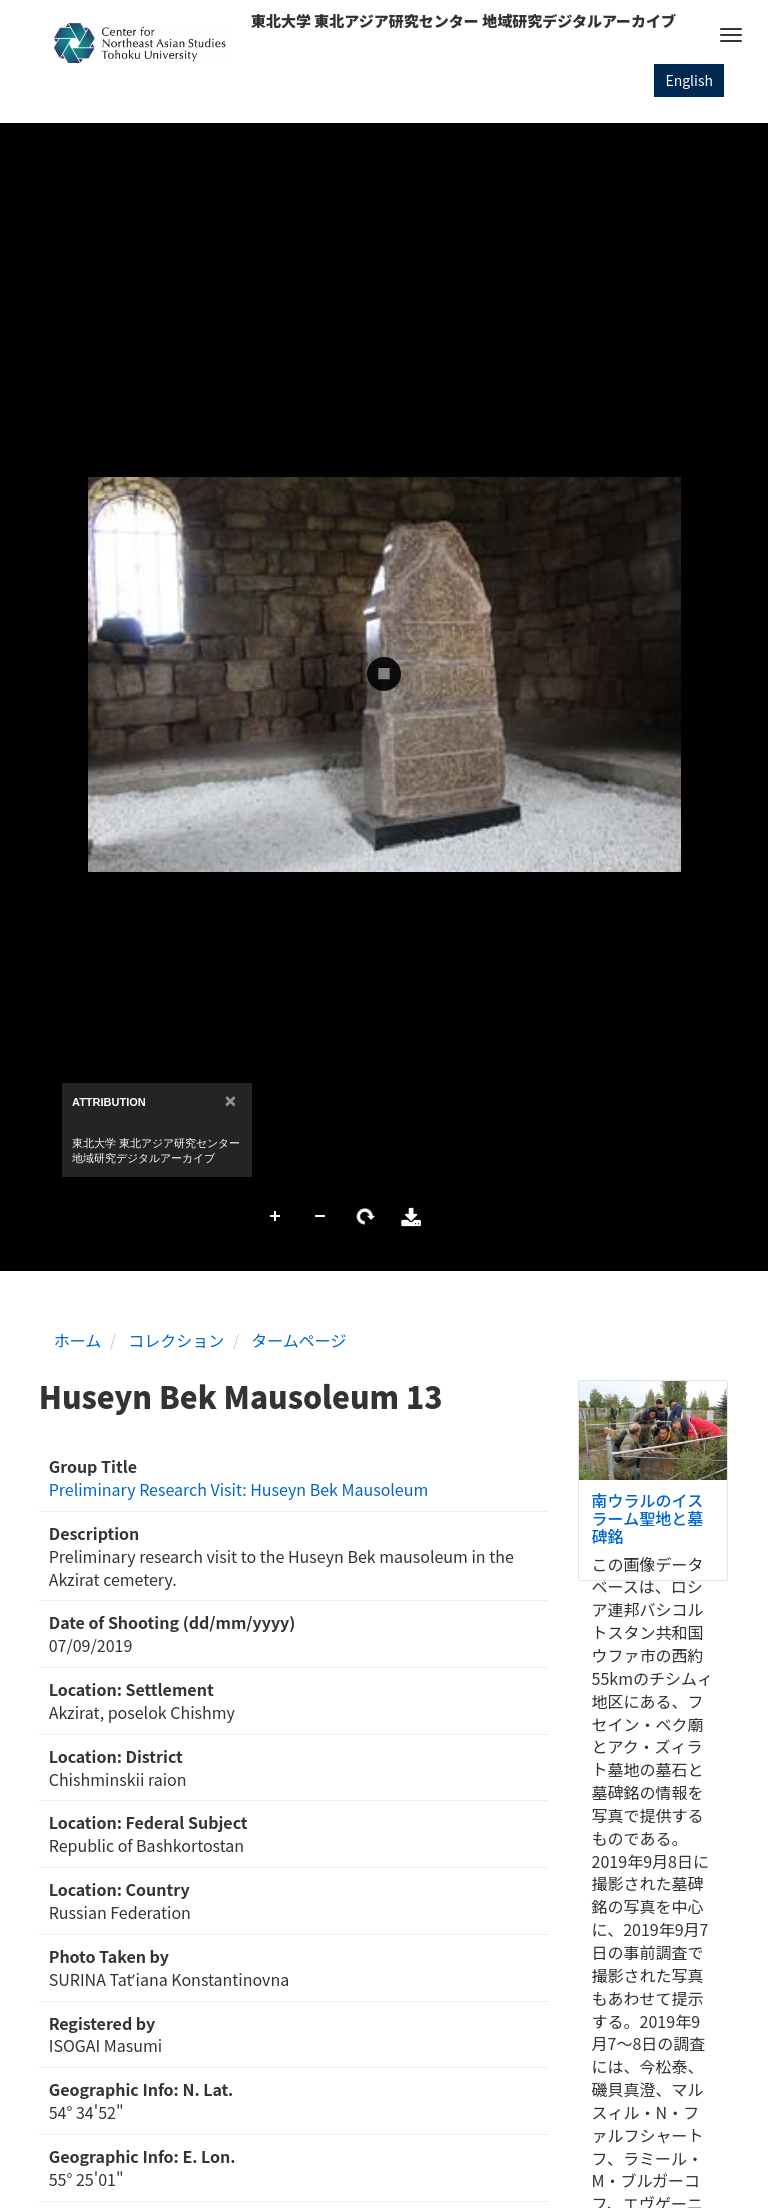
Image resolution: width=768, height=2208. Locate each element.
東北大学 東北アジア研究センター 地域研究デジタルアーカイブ (463, 20)
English (689, 80)
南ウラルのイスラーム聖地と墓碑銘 (648, 1517)
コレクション (176, 1340)
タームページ (298, 1340)
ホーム (78, 1340)
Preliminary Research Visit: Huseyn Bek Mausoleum (239, 1489)
